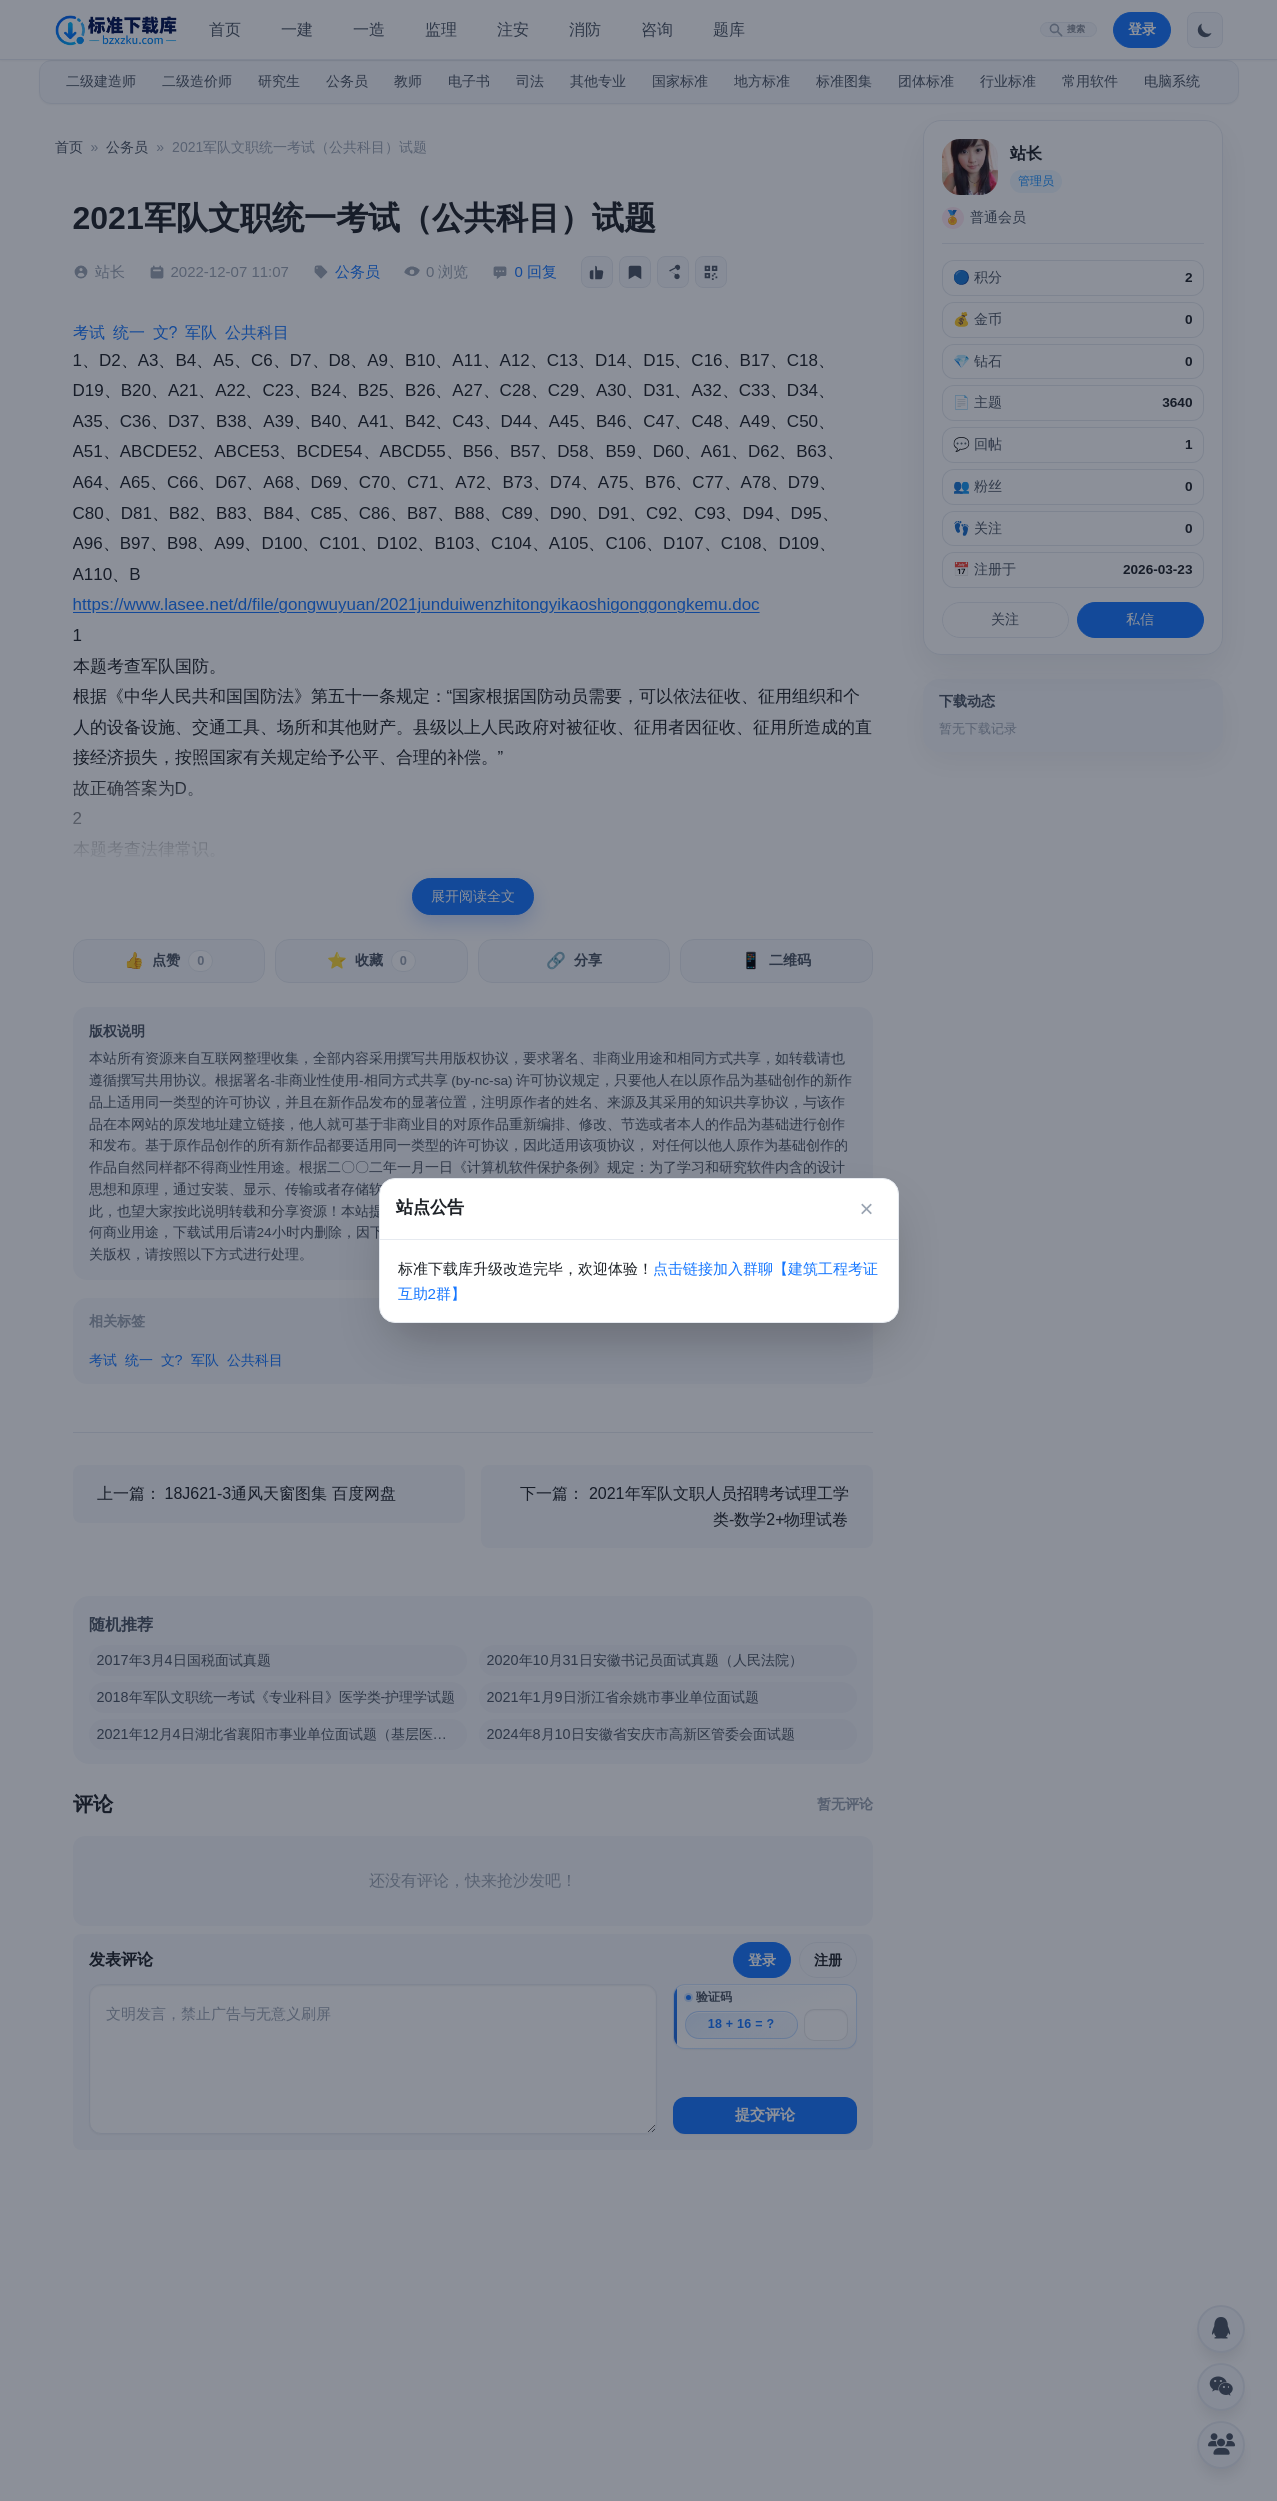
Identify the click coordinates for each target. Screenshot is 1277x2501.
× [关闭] (866, 1208)
